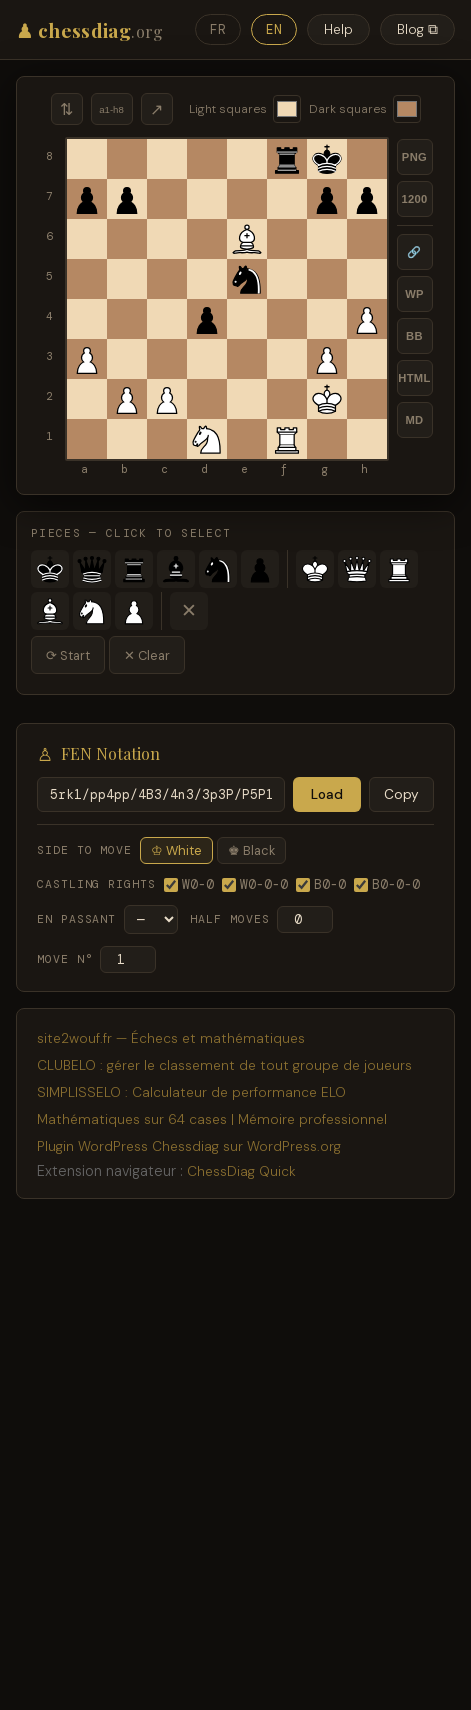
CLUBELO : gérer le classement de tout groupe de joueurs (224, 1065)
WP (414, 294)
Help (338, 29)
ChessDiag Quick (241, 1171)
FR (218, 29)
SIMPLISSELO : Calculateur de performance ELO (191, 1092)
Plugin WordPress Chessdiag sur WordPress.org (189, 1146)
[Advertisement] (235, 1458)
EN (274, 29)
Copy (401, 794)
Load (327, 794)
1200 (414, 199)
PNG (414, 157)
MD (414, 420)
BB (414, 336)
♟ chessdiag (90, 30)
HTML (414, 378)
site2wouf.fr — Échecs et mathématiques (171, 1038)
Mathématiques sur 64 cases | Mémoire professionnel (212, 1119)
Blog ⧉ (417, 29)
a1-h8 (111, 109)
